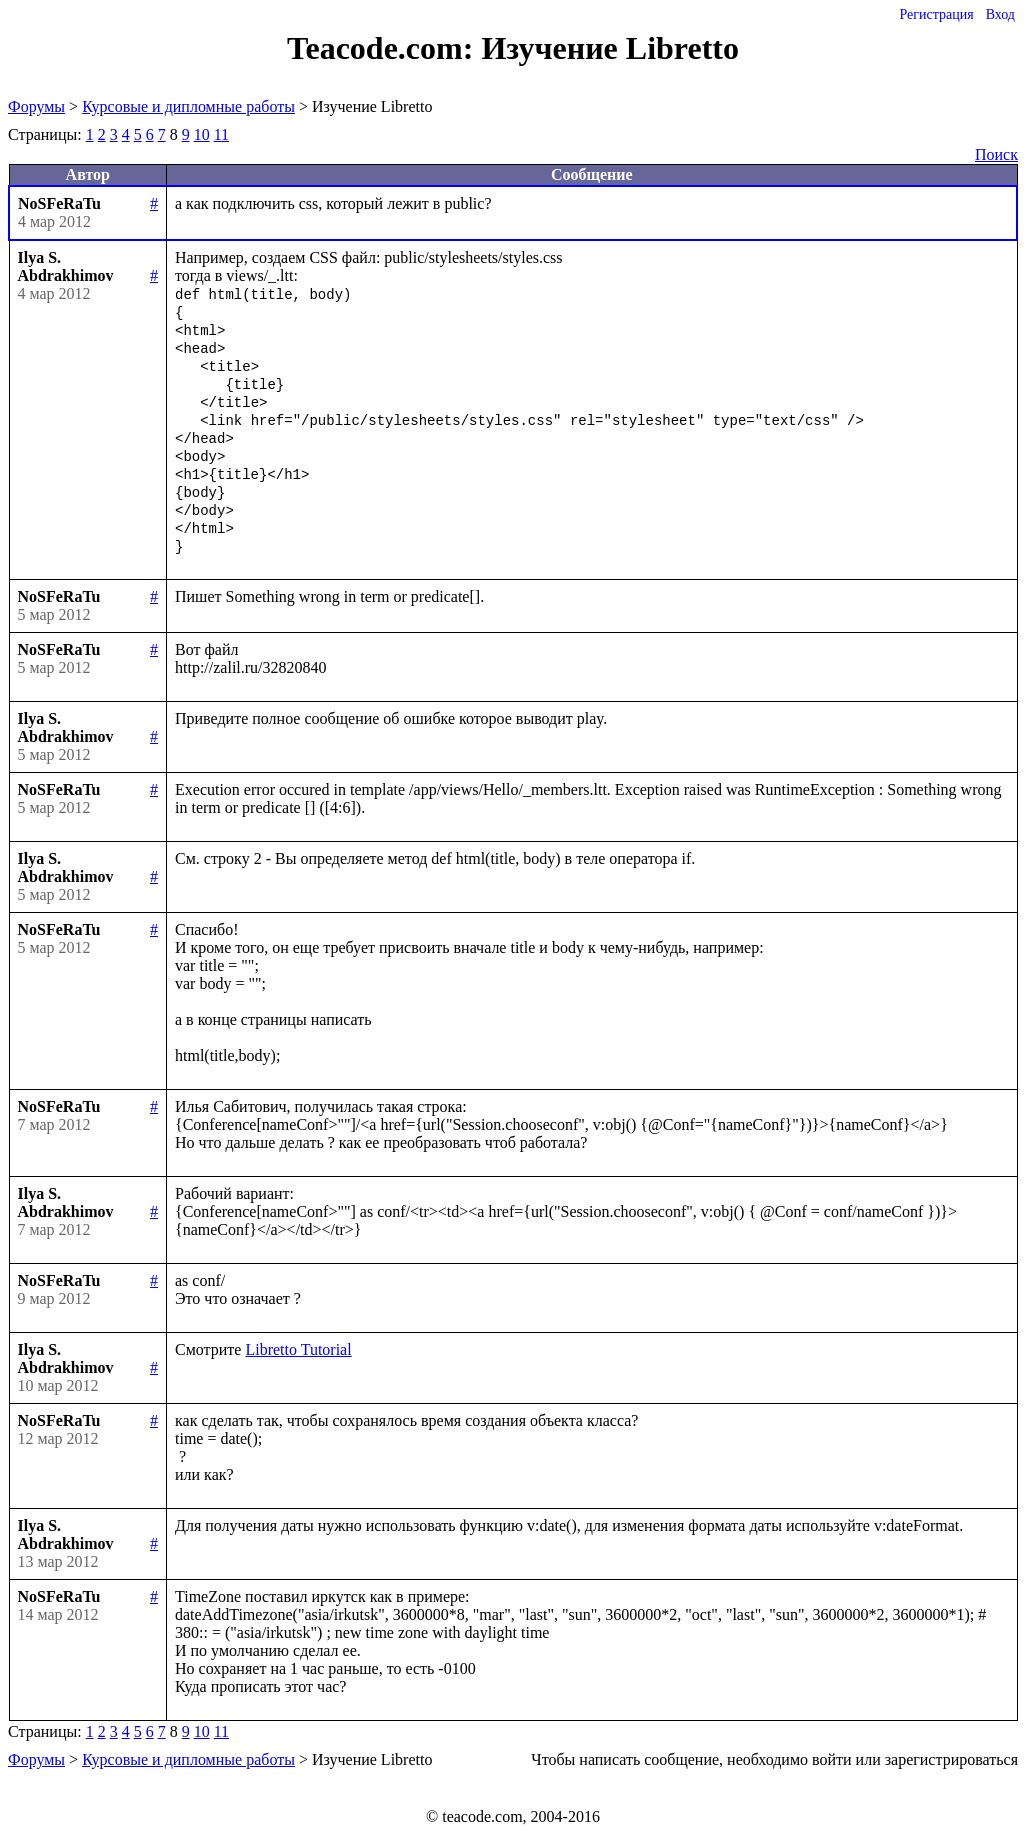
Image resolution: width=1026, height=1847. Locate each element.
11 (221, 134)
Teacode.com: (384, 48)
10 (202, 134)
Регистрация (936, 14)
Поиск (996, 154)
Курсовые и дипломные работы (188, 106)
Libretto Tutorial (298, 1349)
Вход (1000, 14)
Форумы (36, 106)
